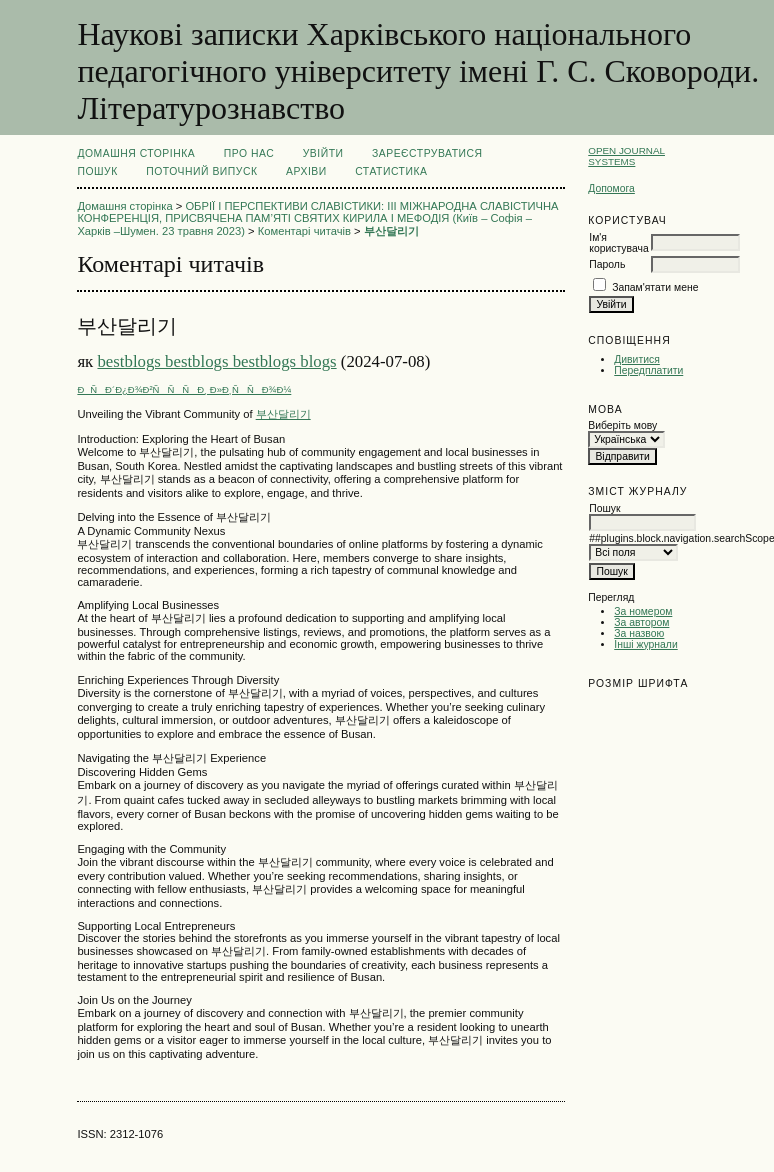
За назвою (639, 633)
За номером (643, 611)
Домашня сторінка (136, 153)
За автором (641, 622)
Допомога (611, 188)
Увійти (323, 153)
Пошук (97, 171)
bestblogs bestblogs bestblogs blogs (216, 361)
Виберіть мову (622, 425)
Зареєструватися (427, 153)
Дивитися (637, 359)
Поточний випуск (201, 171)
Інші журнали (645, 644)
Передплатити (648, 370)
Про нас (249, 153)
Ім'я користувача (618, 243)
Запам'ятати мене (655, 287)
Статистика (391, 171)
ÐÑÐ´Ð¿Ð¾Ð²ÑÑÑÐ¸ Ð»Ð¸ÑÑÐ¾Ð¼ (184, 389)
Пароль (607, 264)
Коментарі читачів (304, 231)
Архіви (306, 171)
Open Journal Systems (626, 156)
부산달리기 (391, 231)
